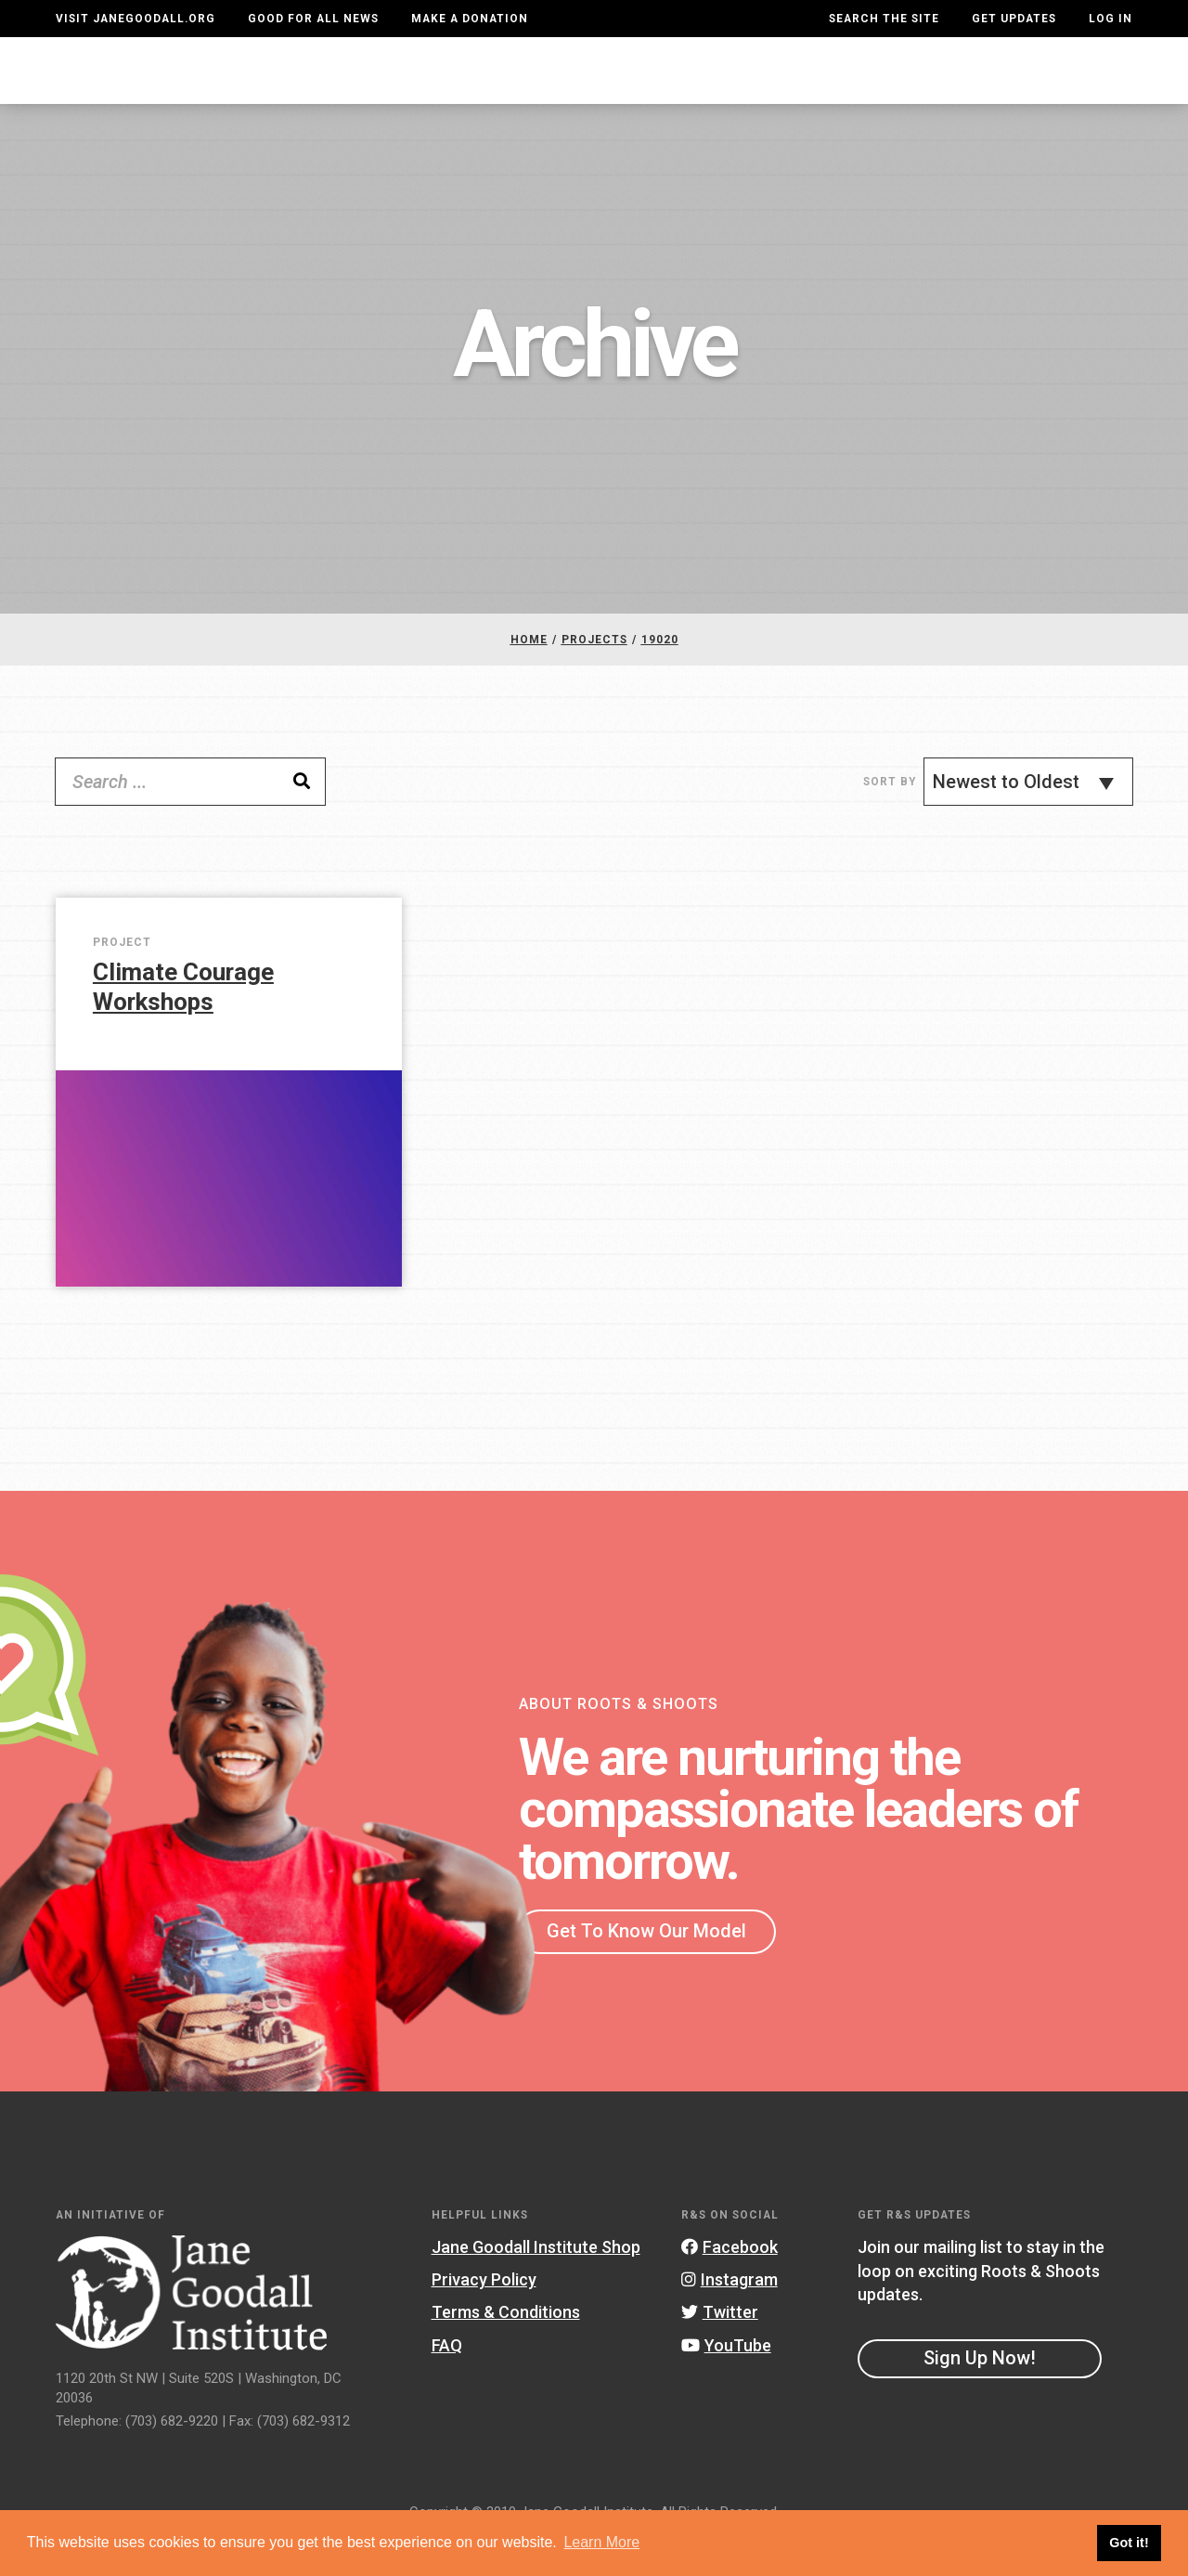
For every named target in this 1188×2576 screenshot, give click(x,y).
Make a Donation (469, 18)
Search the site (884, 18)
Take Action (1065, 88)
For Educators (591, 88)
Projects (842, 88)
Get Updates (1014, 18)
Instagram (729, 2316)
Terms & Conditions (506, 2349)
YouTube (726, 2382)
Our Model (728, 88)
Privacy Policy (484, 2316)
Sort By (889, 818)
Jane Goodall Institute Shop (536, 2284)
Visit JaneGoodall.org (135, 18)
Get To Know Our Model (646, 1968)
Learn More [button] (601, 2542)
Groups (941, 88)
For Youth (455, 88)
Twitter (719, 2349)
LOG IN (1110, 18)
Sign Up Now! (979, 2395)
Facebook (729, 2284)
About (358, 88)
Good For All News (313, 18)
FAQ (447, 2382)
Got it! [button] (1128, 2542)
